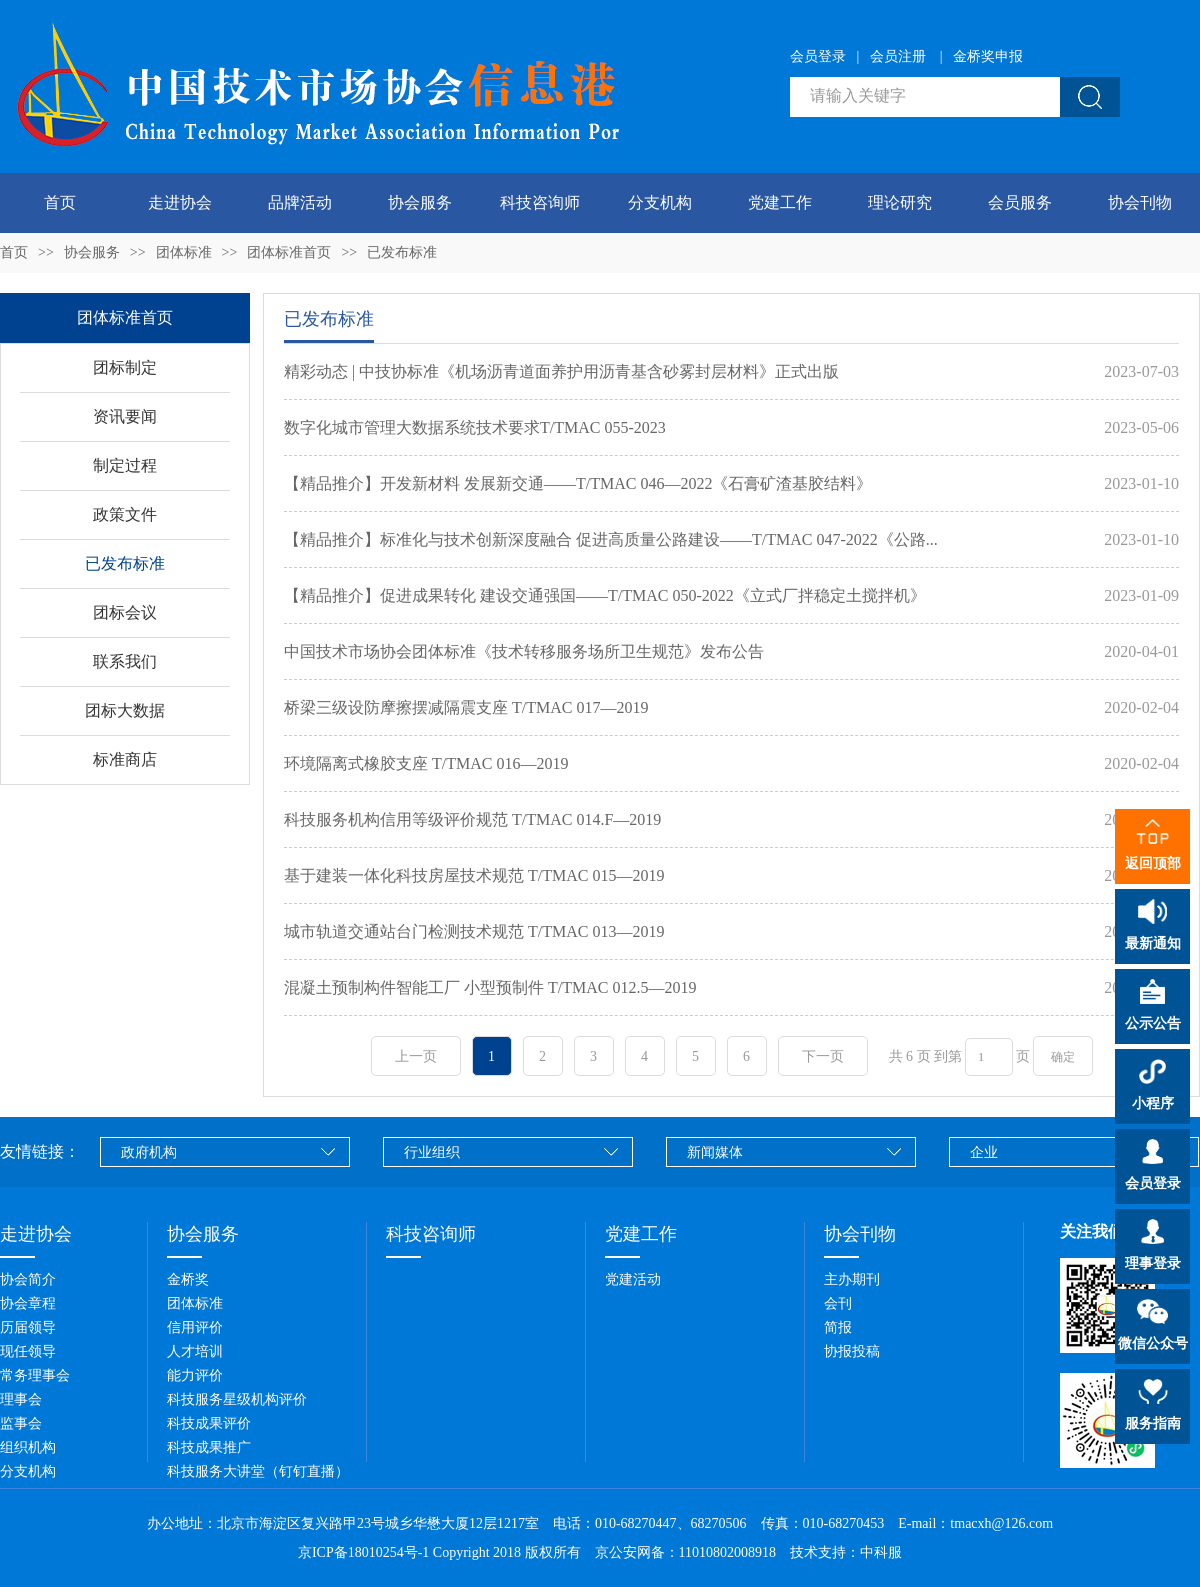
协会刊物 (1140, 202)
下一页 (823, 1056)
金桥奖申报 (988, 56)
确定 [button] (1063, 1057)
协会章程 (28, 1303)
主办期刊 (852, 1279)
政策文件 (125, 514)
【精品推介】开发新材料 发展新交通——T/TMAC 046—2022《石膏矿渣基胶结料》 (578, 483)
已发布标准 (402, 252)
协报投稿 (852, 1351)
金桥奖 (188, 1279)
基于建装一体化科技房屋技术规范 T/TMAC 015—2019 (474, 875)
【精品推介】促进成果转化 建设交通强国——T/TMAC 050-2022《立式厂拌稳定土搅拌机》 (605, 595)
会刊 (838, 1303)
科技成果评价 (209, 1423)
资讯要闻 (125, 416)
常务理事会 (35, 1375)
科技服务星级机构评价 (237, 1399)
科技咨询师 (540, 202)
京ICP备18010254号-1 (363, 1552)
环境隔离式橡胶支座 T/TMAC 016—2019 (426, 763)
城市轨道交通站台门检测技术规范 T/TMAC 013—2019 (474, 931)
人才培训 (195, 1351)
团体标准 (184, 252)
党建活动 (633, 1279)
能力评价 (195, 1375)
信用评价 (195, 1327)
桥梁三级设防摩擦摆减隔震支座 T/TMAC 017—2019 (466, 707)
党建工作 (780, 202)
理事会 (21, 1399)
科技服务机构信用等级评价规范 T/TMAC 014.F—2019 (472, 819)
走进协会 (180, 202)
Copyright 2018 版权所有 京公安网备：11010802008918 (609, 1552)
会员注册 (898, 56)
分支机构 (660, 202)
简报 (838, 1327)
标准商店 (125, 759)
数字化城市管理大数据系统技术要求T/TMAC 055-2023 (475, 427)
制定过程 (125, 465)
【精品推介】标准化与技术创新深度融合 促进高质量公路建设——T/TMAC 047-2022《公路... (611, 539)
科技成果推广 (209, 1447)
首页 (60, 202)
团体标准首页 (289, 252)
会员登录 (818, 56)
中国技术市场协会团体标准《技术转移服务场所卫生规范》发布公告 (524, 651)
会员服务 (1020, 202)
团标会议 (125, 612)
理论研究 (900, 202)
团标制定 (125, 367)
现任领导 (28, 1351)
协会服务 (420, 202)
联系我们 (125, 661)
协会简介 (28, 1279)
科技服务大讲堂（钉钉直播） (258, 1471)
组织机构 (28, 1447)
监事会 (21, 1423)
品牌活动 (300, 202)
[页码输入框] (989, 1057)
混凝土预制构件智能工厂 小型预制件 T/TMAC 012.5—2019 (490, 987)
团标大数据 (125, 710)
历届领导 (28, 1327)
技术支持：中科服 (846, 1552)
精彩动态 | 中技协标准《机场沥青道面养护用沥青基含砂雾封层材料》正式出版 (561, 371)
